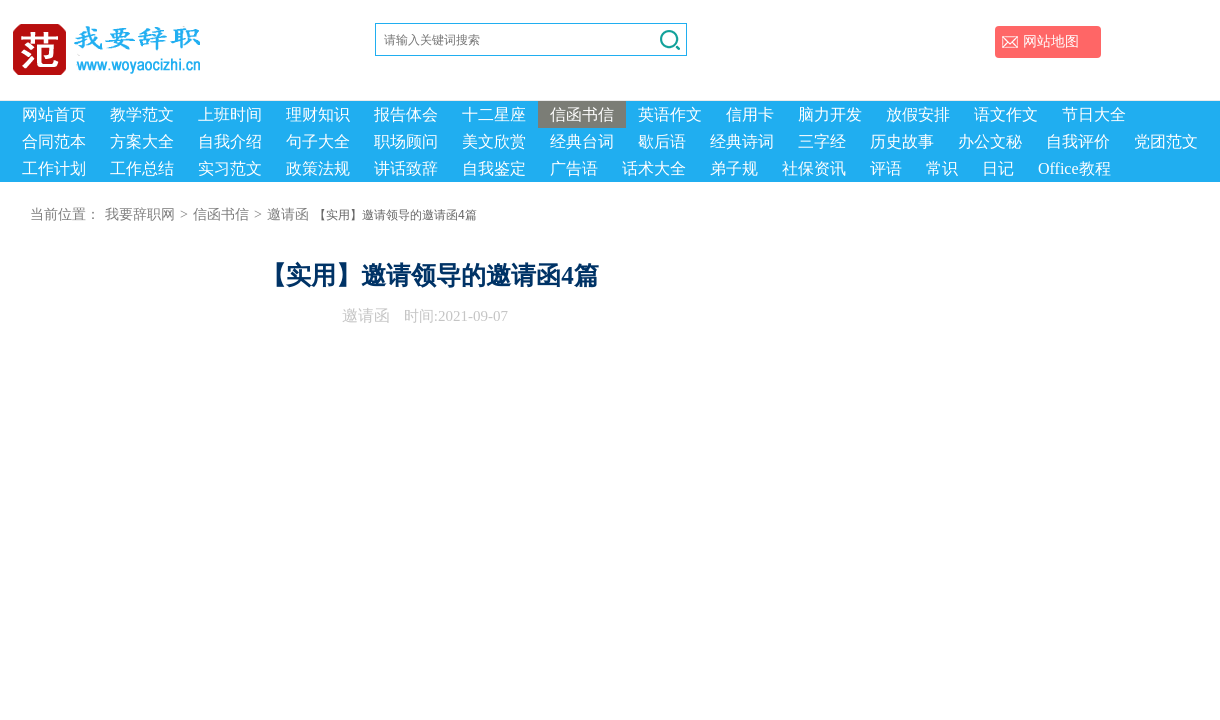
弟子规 (734, 168)
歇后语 (662, 141)
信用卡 (750, 114)
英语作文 (670, 114)
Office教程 (1074, 168)
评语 (886, 168)
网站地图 (1051, 41)
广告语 (574, 168)
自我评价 (1078, 141)
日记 (998, 168)
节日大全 (1094, 114)
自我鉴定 (494, 168)
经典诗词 (742, 141)
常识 (942, 168)
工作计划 (54, 168)
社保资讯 (814, 168)
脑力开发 (830, 114)
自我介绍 (230, 141)
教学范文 (142, 114)
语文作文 (1006, 114)
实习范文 (230, 168)
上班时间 (230, 114)
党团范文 (1166, 141)
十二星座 (494, 114)
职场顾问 (406, 141)
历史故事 (902, 141)
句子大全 (318, 141)
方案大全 (142, 141)
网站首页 (54, 114)
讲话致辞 (406, 168)
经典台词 (582, 141)
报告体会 (406, 114)
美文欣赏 (494, 141)
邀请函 (288, 214)
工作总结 (142, 168)
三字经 (822, 141)
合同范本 (54, 141)
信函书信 (582, 114)
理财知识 (318, 114)
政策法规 (318, 168)
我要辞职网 (140, 214)
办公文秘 (990, 141)
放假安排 (918, 114)
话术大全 (654, 168)
